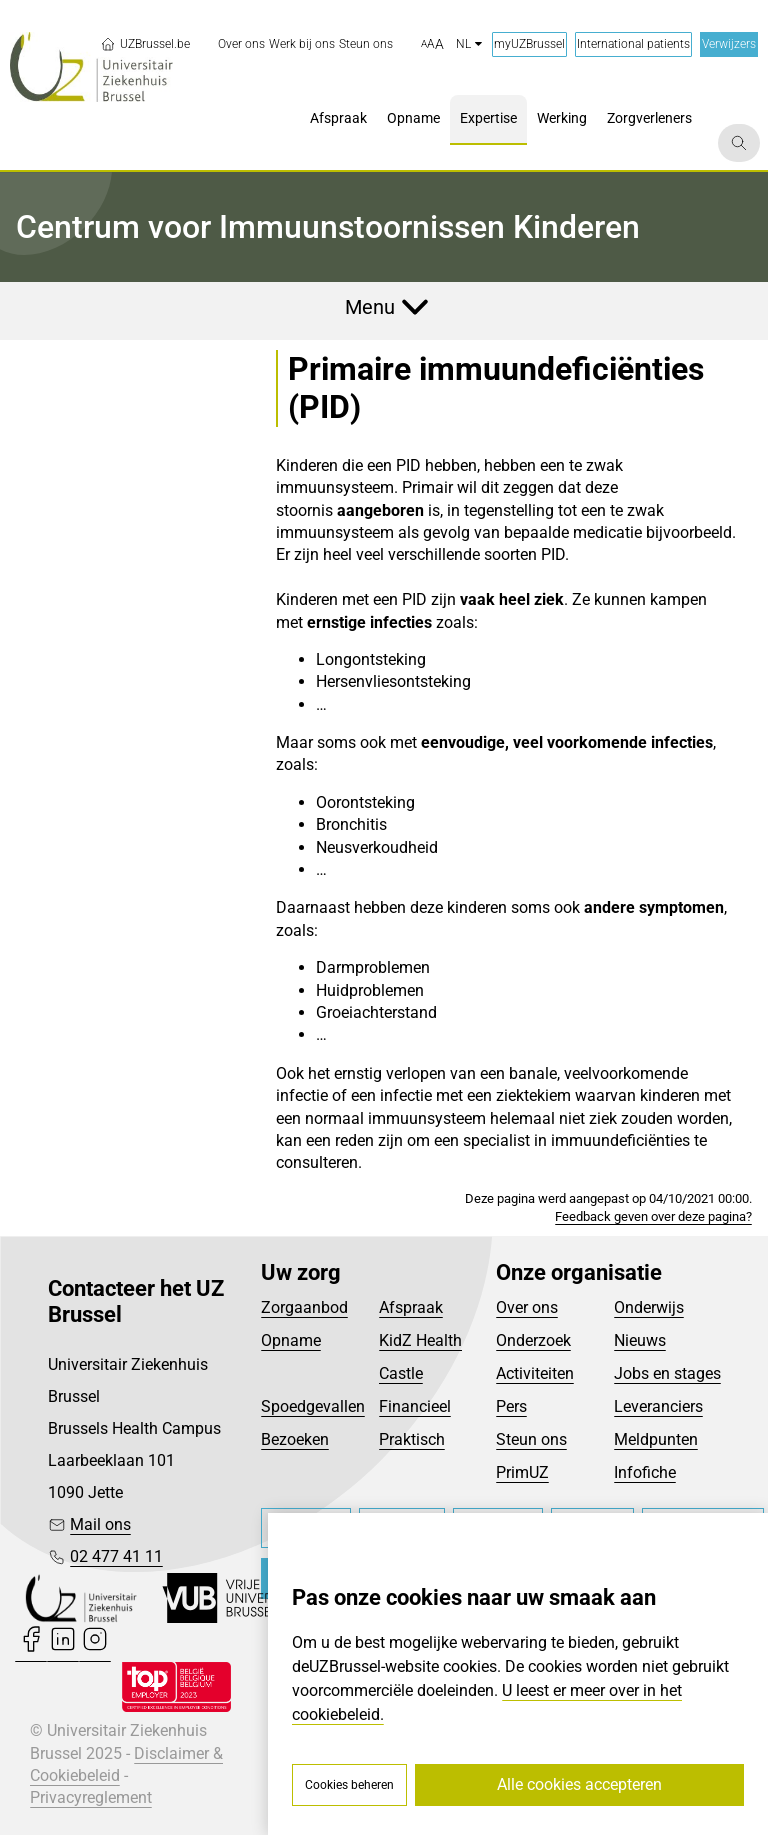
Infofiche (645, 1472)
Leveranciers (658, 1406)
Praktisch (412, 1439)
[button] (432, 45)
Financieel (415, 1406)
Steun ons (531, 1439)
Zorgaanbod (304, 1307)
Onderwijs (649, 1307)
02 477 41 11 (116, 1556)
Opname (291, 1340)
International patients (633, 44)
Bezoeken (295, 1439)
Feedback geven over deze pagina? (653, 1216)
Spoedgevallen (313, 1406)
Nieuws (640, 1340)
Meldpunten (656, 1439)
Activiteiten (535, 1373)
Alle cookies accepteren (579, 1784)
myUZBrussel (529, 44)
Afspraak (411, 1307)
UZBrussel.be (145, 44)
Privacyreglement (91, 1797)
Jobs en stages (667, 1373)
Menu (370, 307)
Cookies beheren (349, 1785)
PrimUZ (522, 1472)
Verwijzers (729, 44)
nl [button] (469, 44)
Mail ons (100, 1524)
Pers (511, 1406)
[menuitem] (241, 44)
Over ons (527, 1307)
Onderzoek (533, 1340)
